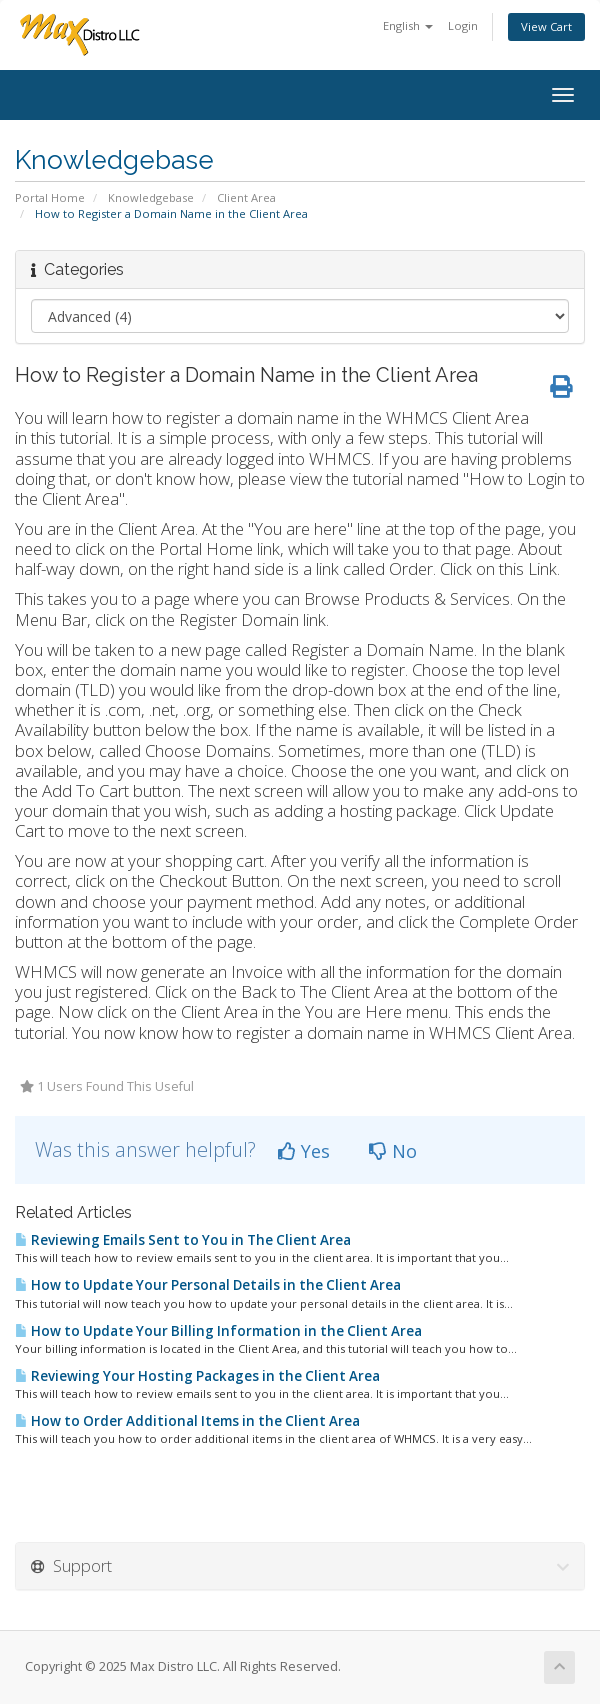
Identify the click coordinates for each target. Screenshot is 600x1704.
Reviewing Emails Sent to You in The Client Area (183, 1240)
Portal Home (50, 197)
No (393, 1151)
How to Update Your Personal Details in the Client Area (208, 1285)
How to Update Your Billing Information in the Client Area (218, 1331)
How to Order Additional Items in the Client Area (187, 1421)
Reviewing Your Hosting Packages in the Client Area (197, 1376)
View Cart (546, 26)
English (408, 25)
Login (463, 25)
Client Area (246, 197)
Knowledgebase (151, 197)
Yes (304, 1151)
